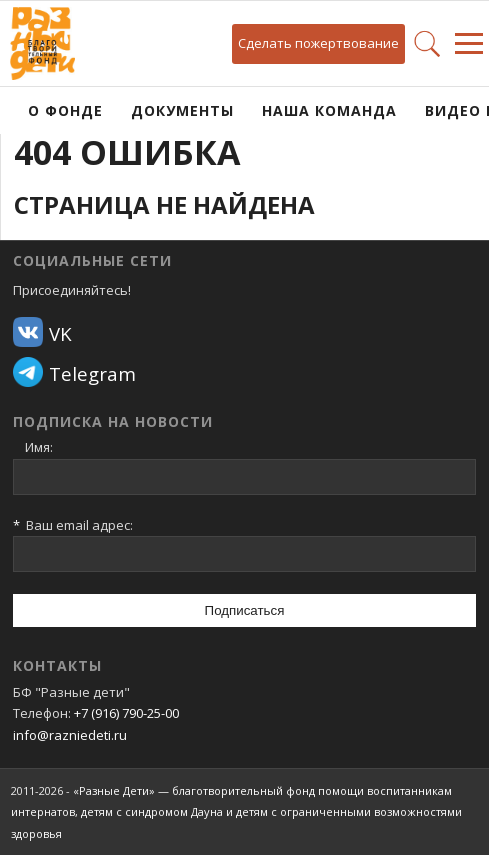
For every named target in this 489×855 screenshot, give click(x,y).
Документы (182, 110)
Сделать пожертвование (318, 43)
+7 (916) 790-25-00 (126, 713)
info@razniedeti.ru (70, 735)
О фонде (65, 110)
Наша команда (329, 110)
